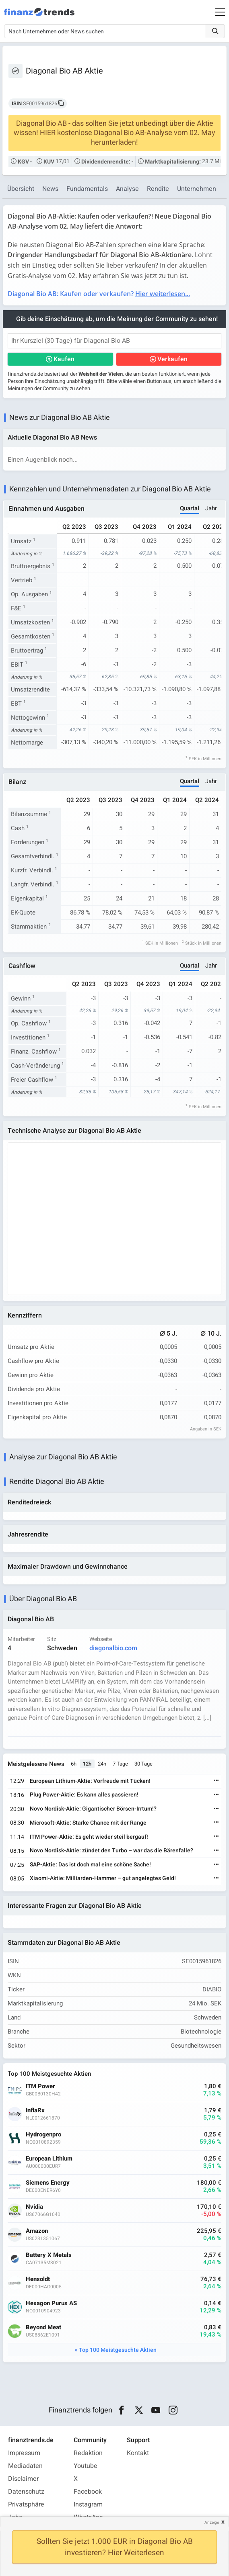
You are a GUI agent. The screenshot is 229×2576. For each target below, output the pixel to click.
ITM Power (40, 2086)
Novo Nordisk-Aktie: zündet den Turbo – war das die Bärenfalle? (111, 1850)
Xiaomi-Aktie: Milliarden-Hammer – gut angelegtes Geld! (103, 1878)
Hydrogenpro (43, 2135)
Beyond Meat (43, 2327)
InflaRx (35, 2110)
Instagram (88, 2504)
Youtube (85, 2466)
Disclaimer (23, 2479)
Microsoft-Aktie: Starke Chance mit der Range (88, 1823)
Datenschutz (26, 2491)
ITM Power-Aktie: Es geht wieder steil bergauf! (89, 1837)
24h (102, 1764)
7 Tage (120, 1764)
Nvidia (34, 2207)
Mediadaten (25, 2466)
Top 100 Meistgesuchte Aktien (118, 2350)
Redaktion (88, 2453)
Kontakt (138, 2453)
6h (73, 1764)
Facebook (88, 2491)
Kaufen (64, 359)
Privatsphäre (26, 2504)
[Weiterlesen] (216, 1781)
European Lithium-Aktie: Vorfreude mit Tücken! (90, 1781)
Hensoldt (38, 2279)
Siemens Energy (48, 2183)
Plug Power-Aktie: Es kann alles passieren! (84, 1794)
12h (87, 1764)
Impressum (24, 2453)
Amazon (37, 2231)
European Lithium (49, 2159)
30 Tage (143, 1764)
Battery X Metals (49, 2255)
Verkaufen (172, 359)
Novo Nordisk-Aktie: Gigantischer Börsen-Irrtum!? (93, 1809)
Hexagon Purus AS (51, 2303)
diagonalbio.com (113, 1648)
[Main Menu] (220, 12)
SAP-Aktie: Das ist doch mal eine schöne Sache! (90, 1864)
